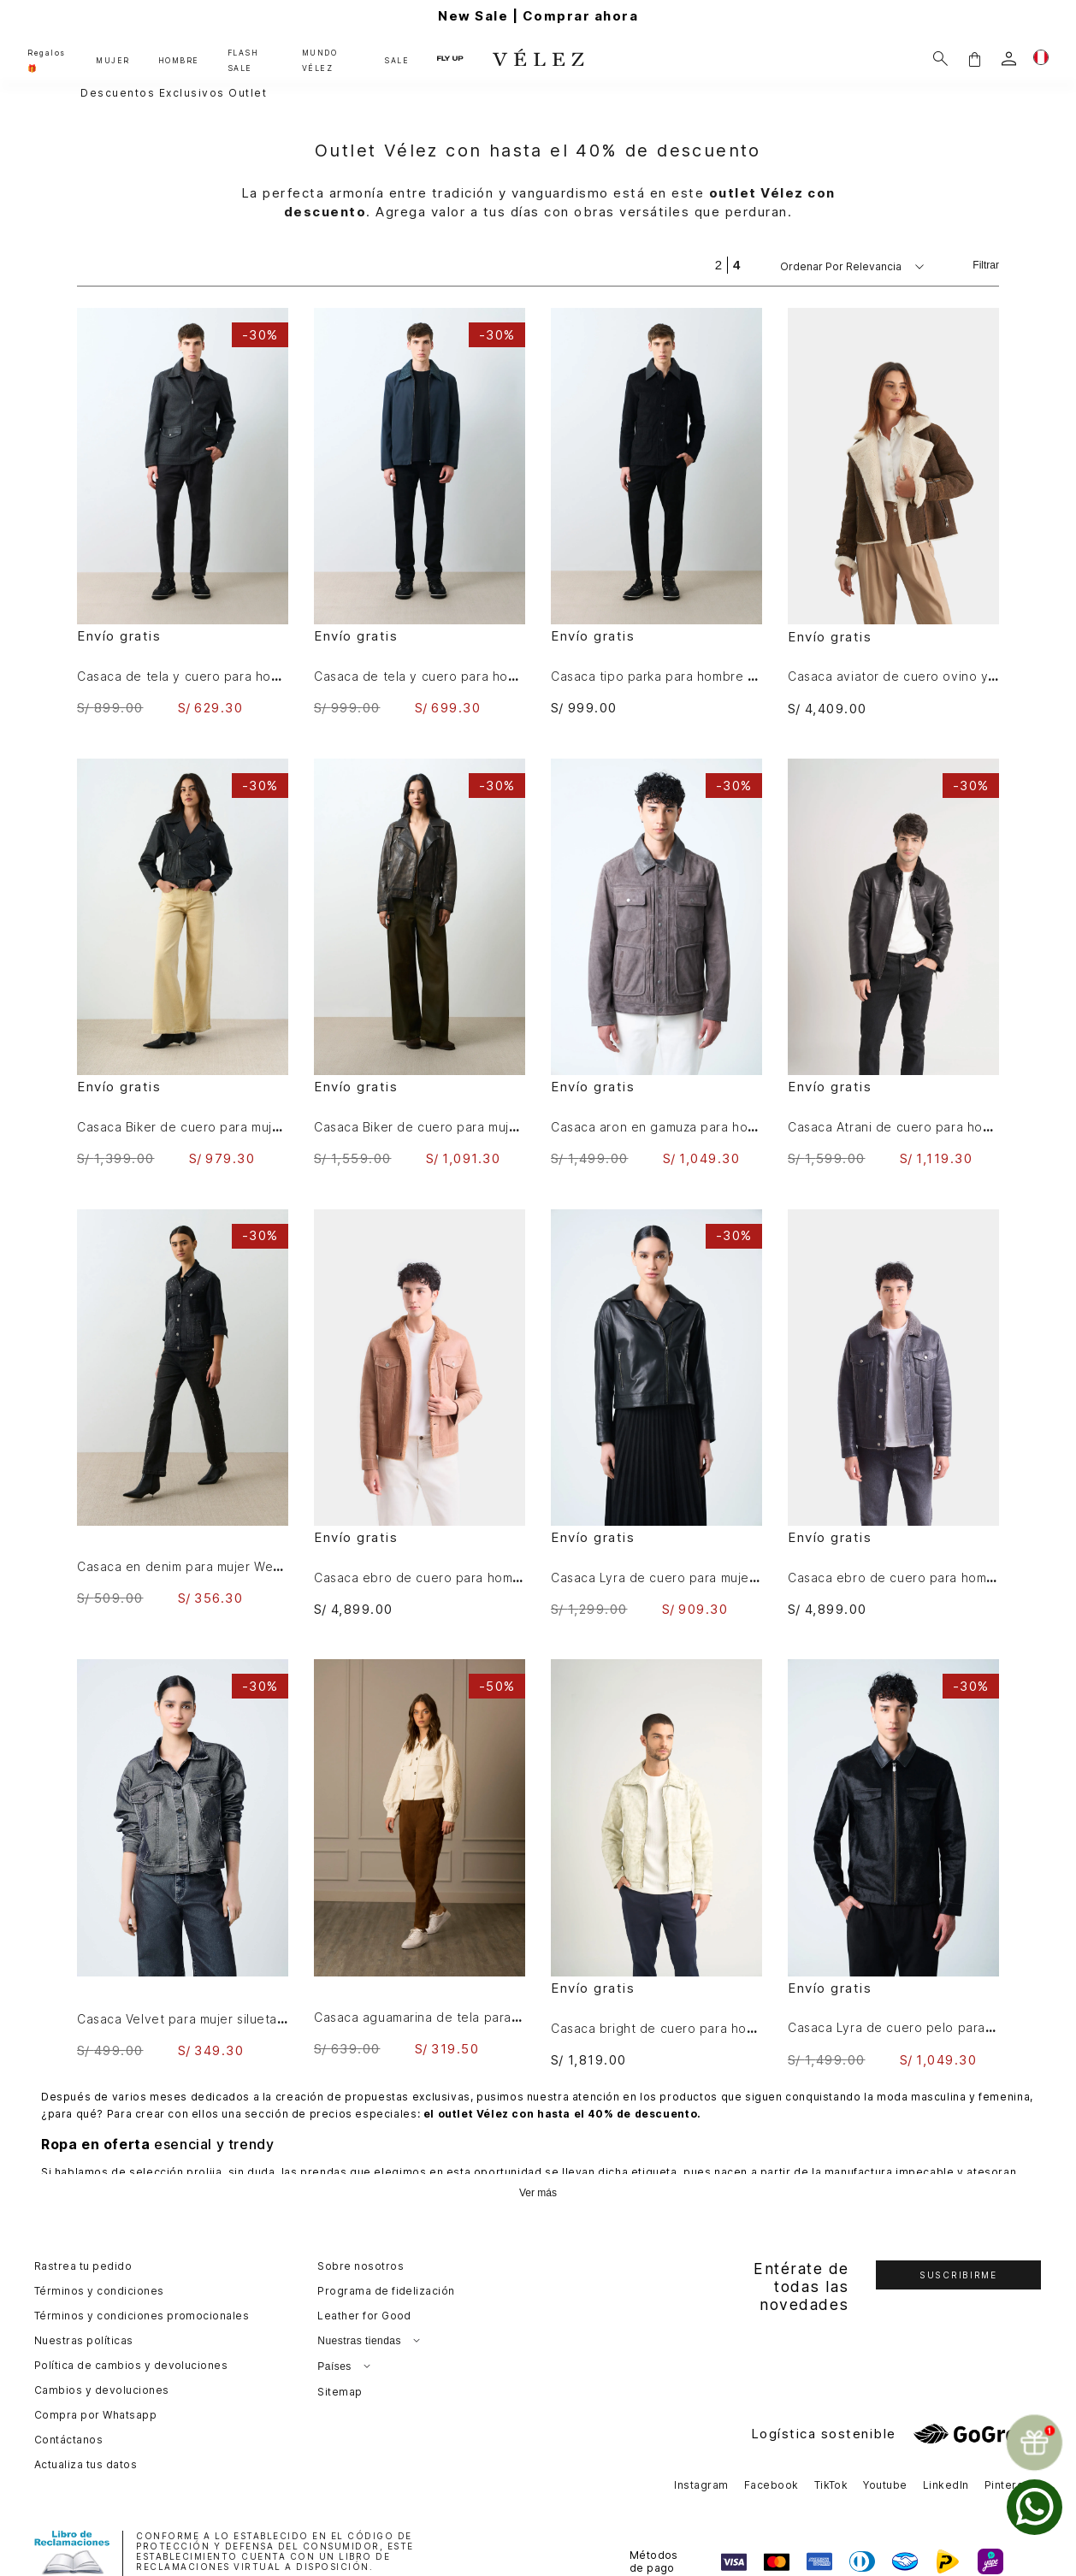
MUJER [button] (113, 60)
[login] (1009, 58)
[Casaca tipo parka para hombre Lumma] (656, 512)
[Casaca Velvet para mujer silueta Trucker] (182, 1858)
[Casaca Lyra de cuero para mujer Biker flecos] (656, 1413)
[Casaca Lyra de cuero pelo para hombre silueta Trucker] (893, 1863)
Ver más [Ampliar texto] (538, 2193)
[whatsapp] (1034, 2507)
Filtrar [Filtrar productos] (986, 265)
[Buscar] (940, 58)
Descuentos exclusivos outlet (173, 92)
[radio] (718, 265)
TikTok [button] (831, 2485)
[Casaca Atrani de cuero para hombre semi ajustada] (893, 963)
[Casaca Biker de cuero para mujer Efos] (419, 963)
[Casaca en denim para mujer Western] (182, 1407)
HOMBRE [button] (178, 60)
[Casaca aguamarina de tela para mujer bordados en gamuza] (419, 1857)
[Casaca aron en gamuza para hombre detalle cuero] (656, 963)
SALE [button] (396, 60)
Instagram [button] (701, 2485)
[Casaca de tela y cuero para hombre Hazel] (419, 512)
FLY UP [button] (450, 58)
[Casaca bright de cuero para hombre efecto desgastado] (656, 1863)
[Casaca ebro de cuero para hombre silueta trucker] (419, 1413)
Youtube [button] (885, 2485)
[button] (974, 58)
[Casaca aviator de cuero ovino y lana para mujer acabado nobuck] (893, 512)
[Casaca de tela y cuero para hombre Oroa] (182, 512)
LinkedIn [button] (946, 2485)
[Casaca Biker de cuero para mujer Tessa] (182, 963)
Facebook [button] (771, 2485)
